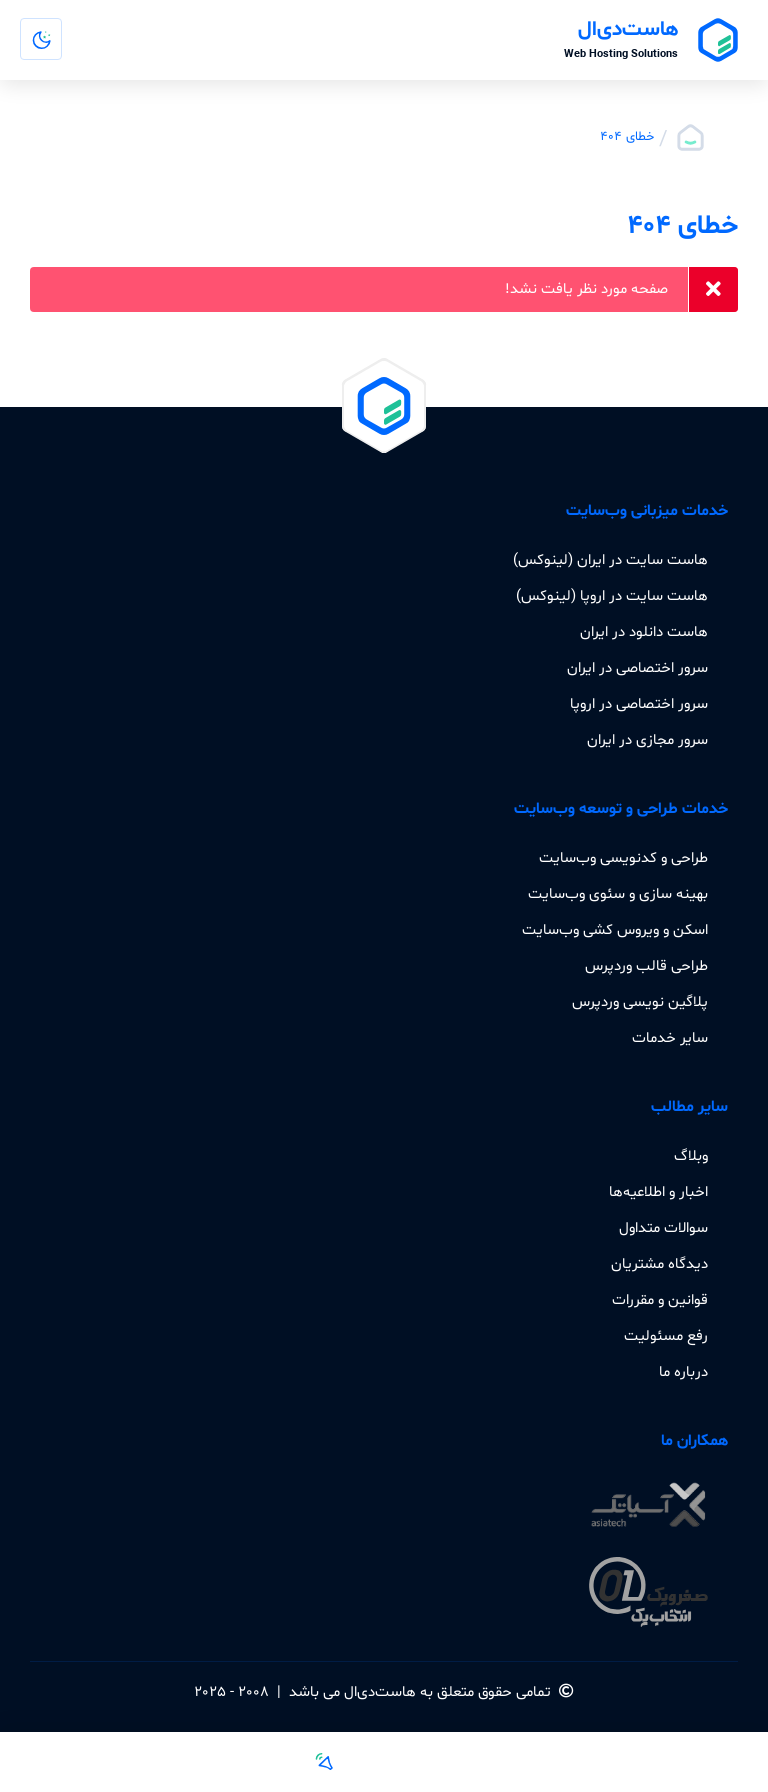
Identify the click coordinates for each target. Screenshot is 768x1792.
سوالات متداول (663, 1228)
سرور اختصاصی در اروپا (639, 704)
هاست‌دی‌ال (380, 1692)
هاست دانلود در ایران (644, 632)
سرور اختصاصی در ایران (637, 668)
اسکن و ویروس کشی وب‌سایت (615, 930)
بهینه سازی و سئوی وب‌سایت (618, 894)
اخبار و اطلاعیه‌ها (658, 1192)
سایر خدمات (670, 1038)
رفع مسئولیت (666, 1336)
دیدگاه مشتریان (659, 1264)
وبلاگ (691, 1156)
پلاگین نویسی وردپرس (640, 1002)
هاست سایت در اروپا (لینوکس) (612, 596)
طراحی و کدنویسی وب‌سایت (623, 858)
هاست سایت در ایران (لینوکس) (610, 560)
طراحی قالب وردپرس (646, 966)
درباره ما (683, 1372)
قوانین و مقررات (660, 1300)
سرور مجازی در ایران (647, 740)
